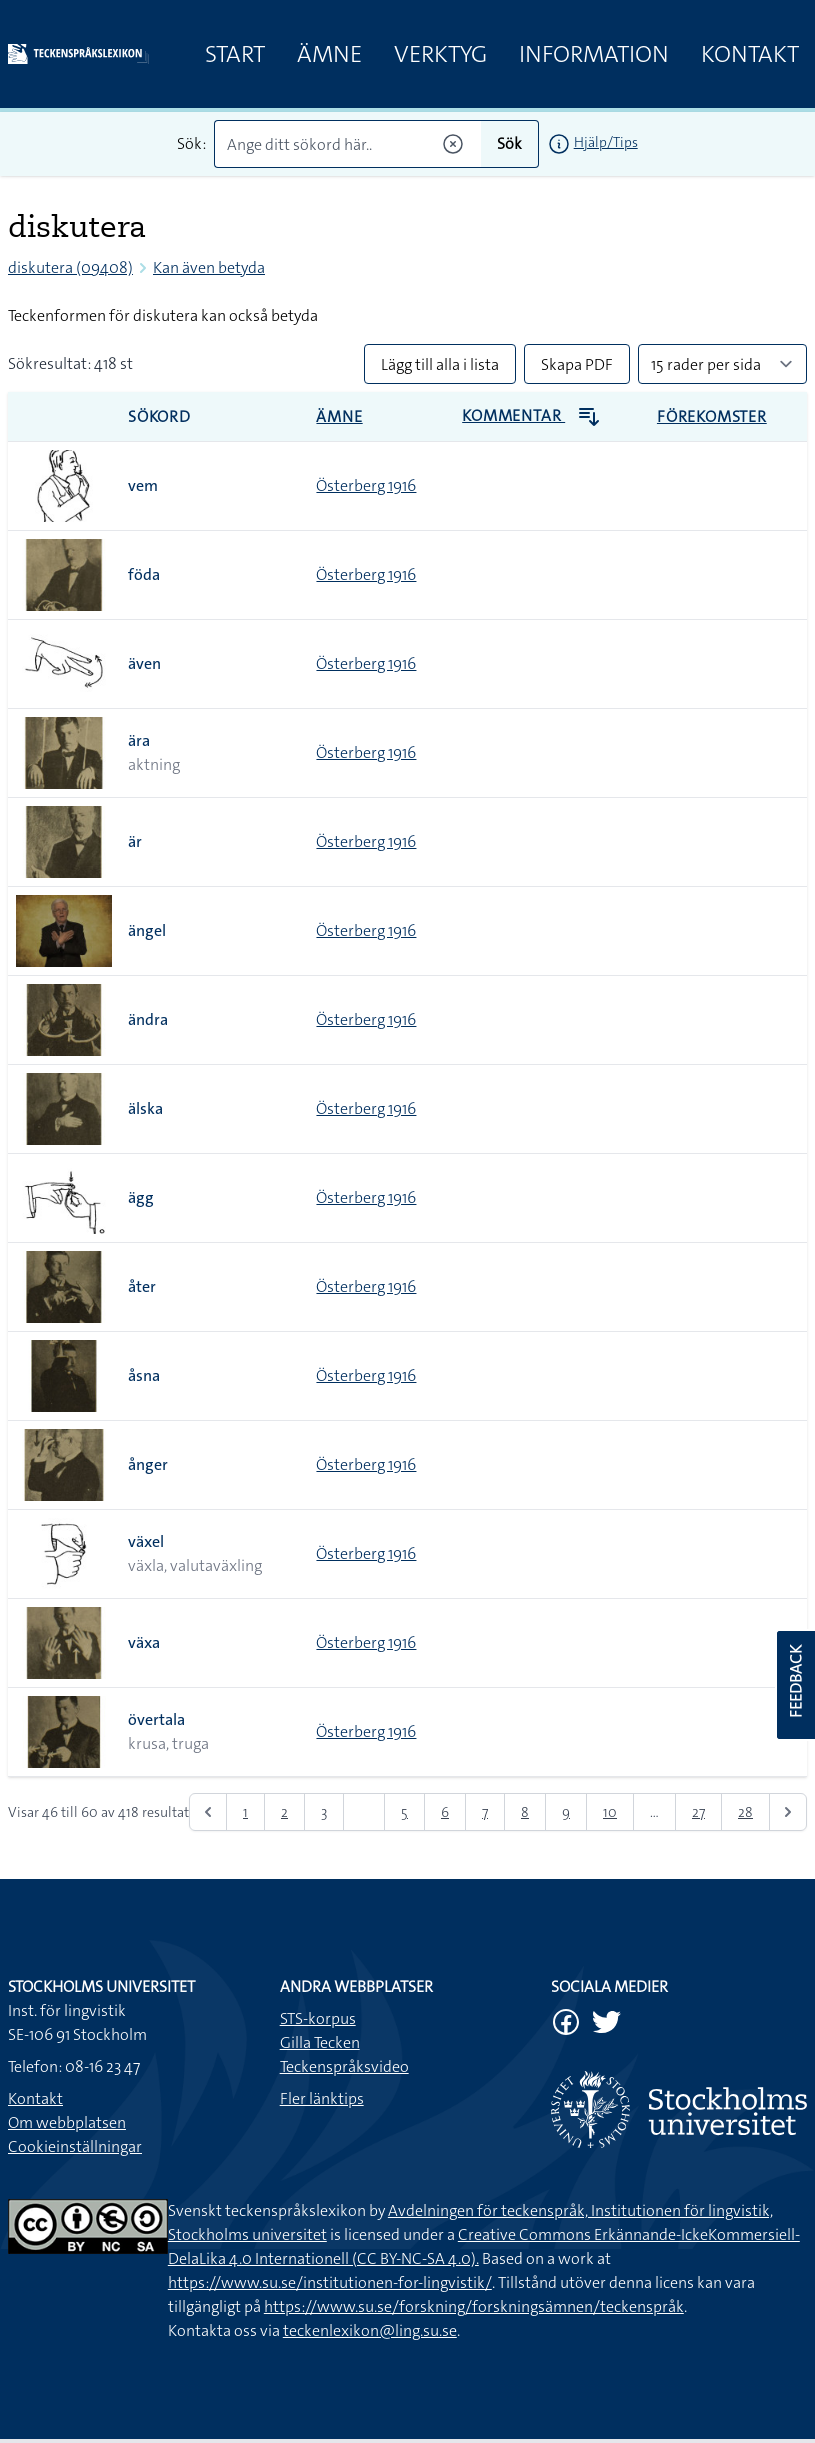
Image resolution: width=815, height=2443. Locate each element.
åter (142, 1286)
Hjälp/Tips (606, 142)
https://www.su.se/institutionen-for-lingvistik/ (330, 2282)
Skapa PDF (577, 364)
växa (144, 1642)
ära (139, 740)
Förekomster (712, 416)
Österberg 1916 (366, 485)
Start (235, 54)
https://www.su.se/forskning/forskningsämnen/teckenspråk (474, 2306)
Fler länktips (322, 2098)
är (135, 841)
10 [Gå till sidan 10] (610, 1812)
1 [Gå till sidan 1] (245, 1812)
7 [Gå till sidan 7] (485, 1812)
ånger (148, 1464)
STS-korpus (318, 2018)
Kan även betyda (209, 267)
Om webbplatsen (67, 2122)
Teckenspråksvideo (344, 2066)
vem (143, 485)
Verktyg (440, 54)
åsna (144, 1375)
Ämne (329, 54)
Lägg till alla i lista (440, 364)
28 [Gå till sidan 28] (745, 1812)
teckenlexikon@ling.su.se (370, 2330)
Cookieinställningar (75, 2146)
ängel (147, 930)
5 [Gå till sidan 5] (404, 1812)
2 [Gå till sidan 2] (284, 1812)
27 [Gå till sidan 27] (698, 1812)
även (144, 663)
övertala (156, 1719)
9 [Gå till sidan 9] (566, 1812)
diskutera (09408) (70, 267)
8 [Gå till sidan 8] (525, 1812)
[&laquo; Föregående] (208, 1812)
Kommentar (531, 415)
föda (144, 574)
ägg (141, 1197)
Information (594, 54)
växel (146, 1541)
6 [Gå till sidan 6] (445, 1812)
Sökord (159, 416)
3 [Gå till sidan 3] (324, 1812)
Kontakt (750, 54)
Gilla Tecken (320, 2042)
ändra (148, 1019)
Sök (509, 143)
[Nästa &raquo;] (788, 1812)
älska (145, 1108)
